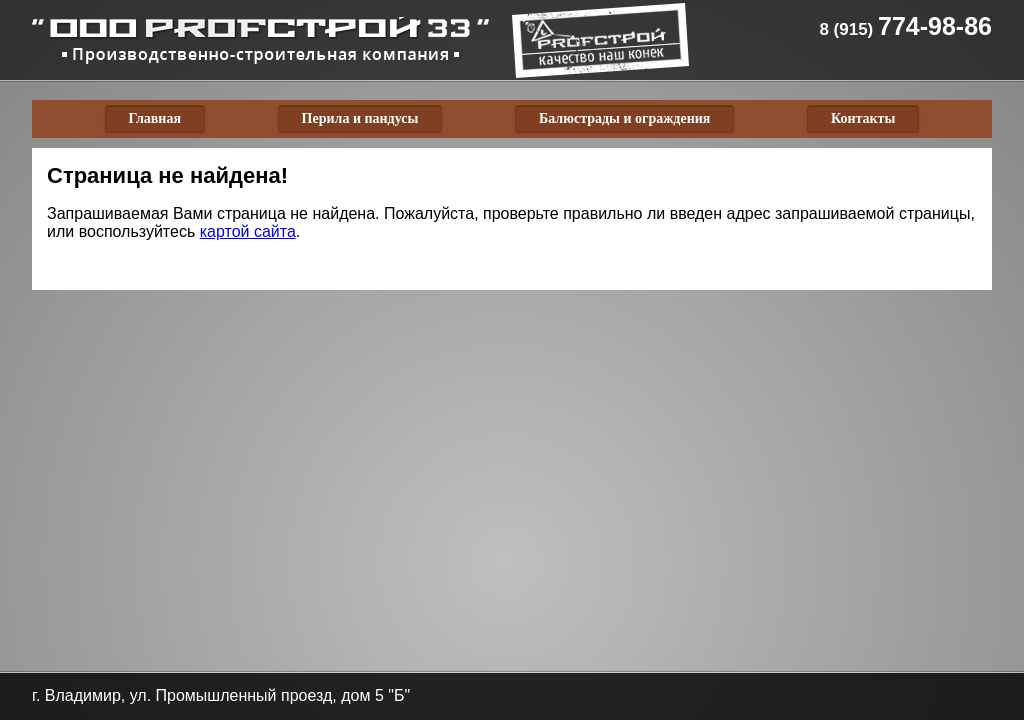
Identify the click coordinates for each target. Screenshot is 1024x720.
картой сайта (248, 231)
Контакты (863, 118)
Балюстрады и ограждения (624, 118)
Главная (155, 118)
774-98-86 (905, 26)
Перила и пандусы (360, 118)
